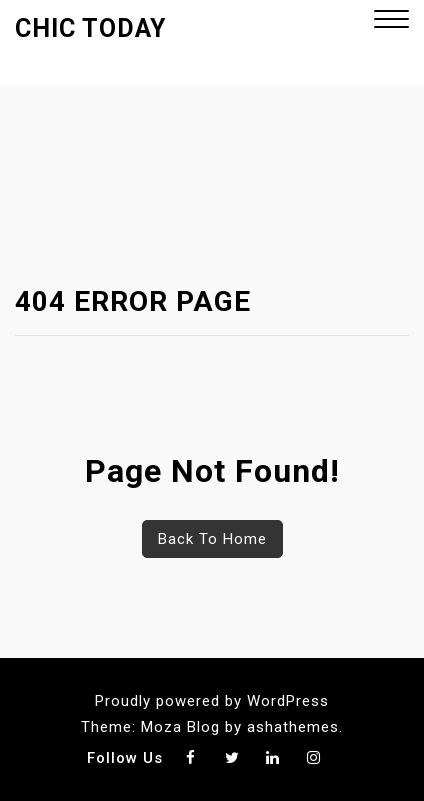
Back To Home (212, 539)
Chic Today (90, 28)
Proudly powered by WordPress (212, 701)
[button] (391, 21)
